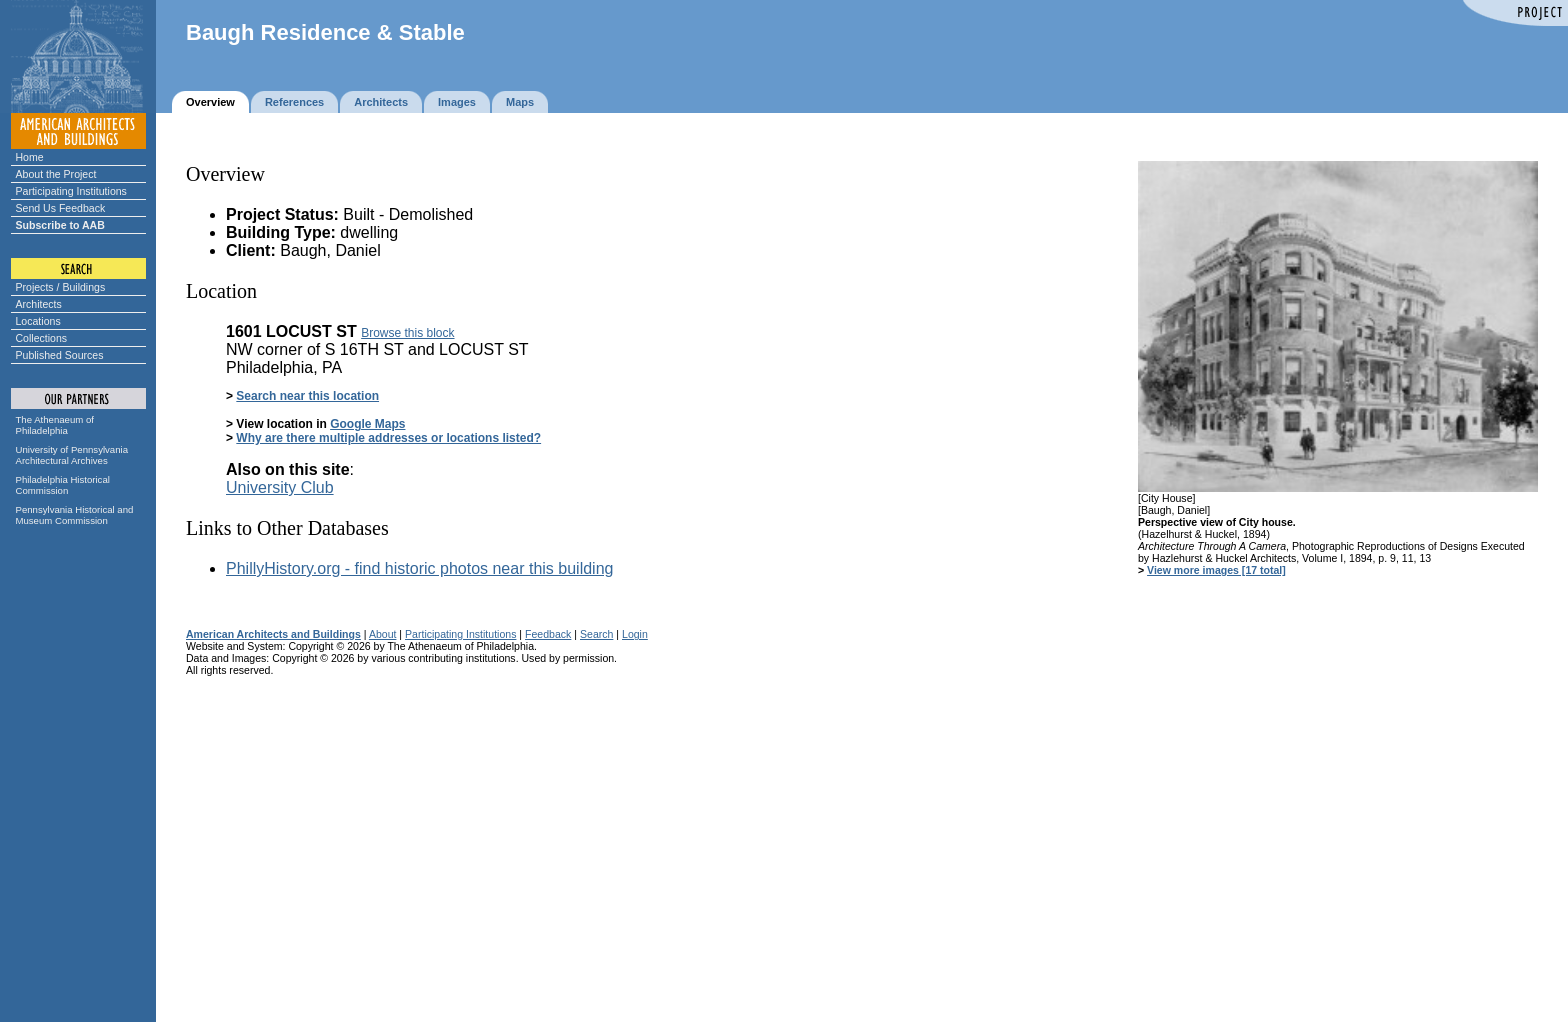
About (383, 634)
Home (30, 157)
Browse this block (407, 333)
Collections (42, 338)
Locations (38, 321)
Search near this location (307, 396)
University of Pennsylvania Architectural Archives (72, 455)
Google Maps (367, 424)
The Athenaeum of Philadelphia (55, 425)
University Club (280, 487)
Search (596, 634)
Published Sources (60, 355)
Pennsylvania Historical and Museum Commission (75, 515)
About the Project (56, 174)
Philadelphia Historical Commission (63, 485)
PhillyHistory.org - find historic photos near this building (419, 568)
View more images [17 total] (1216, 570)
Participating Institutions (71, 191)
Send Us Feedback (61, 208)
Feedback (548, 634)
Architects (39, 304)
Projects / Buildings (61, 287)
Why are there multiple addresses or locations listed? (388, 438)
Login (635, 634)
